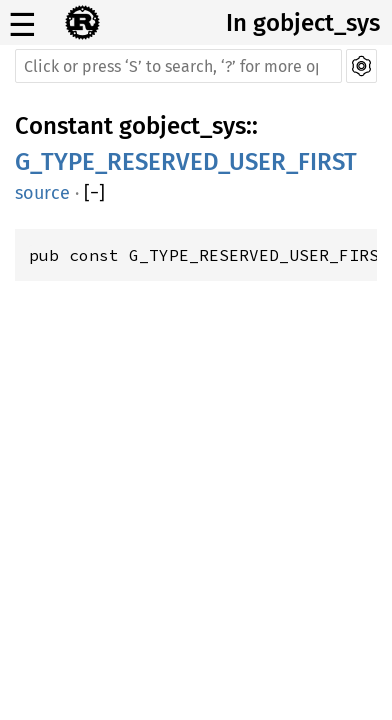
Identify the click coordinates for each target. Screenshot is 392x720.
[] (94, 193)
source (42, 193)
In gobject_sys (303, 23)
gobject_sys (182, 126)
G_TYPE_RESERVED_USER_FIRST (186, 162)
